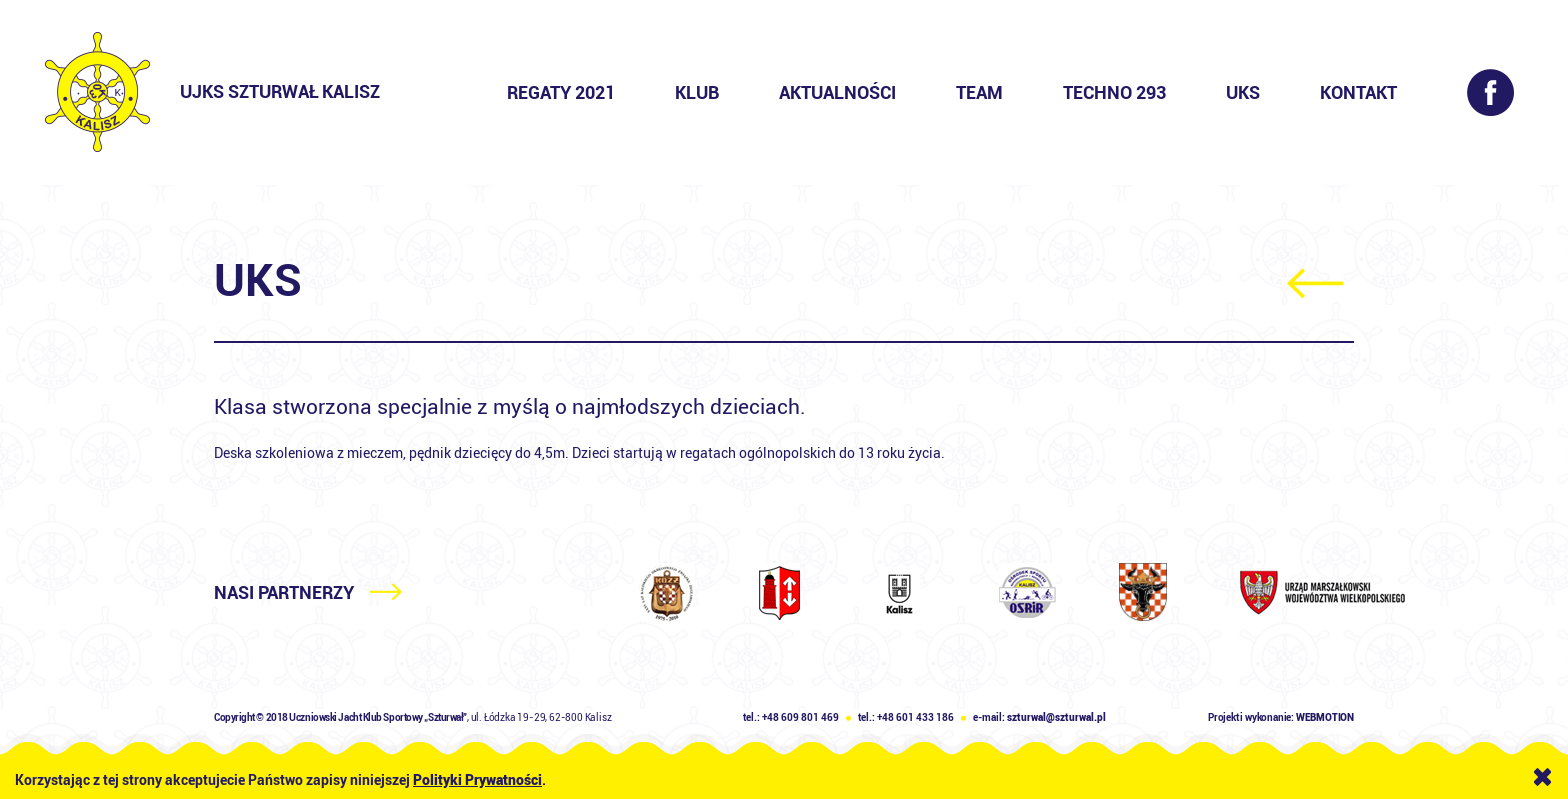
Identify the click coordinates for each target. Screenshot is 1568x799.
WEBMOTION (1325, 717)
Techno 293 (1114, 92)
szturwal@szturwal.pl (1056, 717)
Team (979, 92)
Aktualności (837, 92)
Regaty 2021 (561, 92)
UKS (1243, 92)
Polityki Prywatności (477, 780)
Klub (697, 92)
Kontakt (1358, 92)
